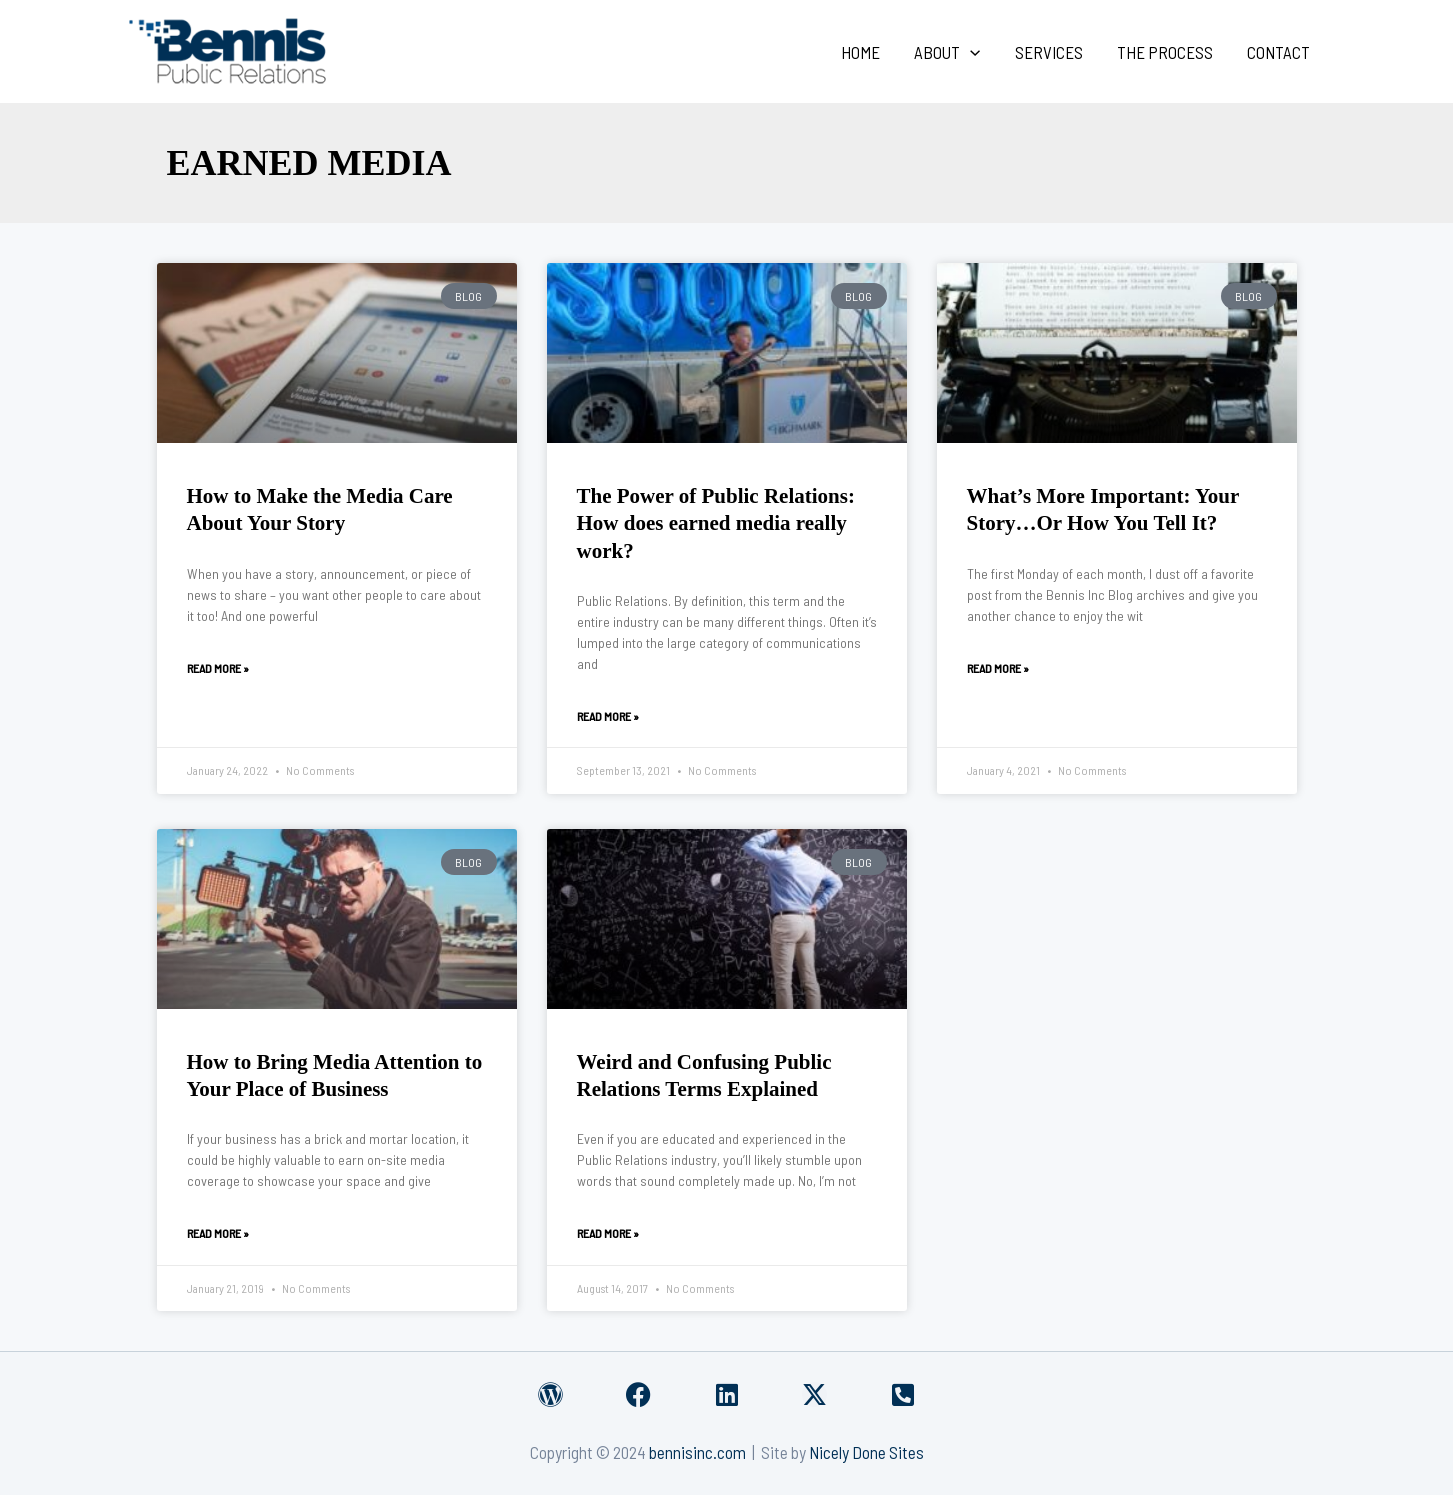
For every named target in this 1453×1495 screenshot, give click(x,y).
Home (860, 52)
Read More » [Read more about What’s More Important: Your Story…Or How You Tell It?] (998, 668)
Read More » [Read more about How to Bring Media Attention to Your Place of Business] (218, 1233)
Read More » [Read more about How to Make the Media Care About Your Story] (218, 668)
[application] (970, 52)
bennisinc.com (697, 1452)
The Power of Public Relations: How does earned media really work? (716, 523)
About (947, 52)
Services (1049, 52)
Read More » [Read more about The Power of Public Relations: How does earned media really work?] (608, 716)
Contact (1278, 52)
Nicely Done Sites (866, 1452)
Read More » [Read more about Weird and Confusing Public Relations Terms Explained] (608, 1233)
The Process (1165, 52)
